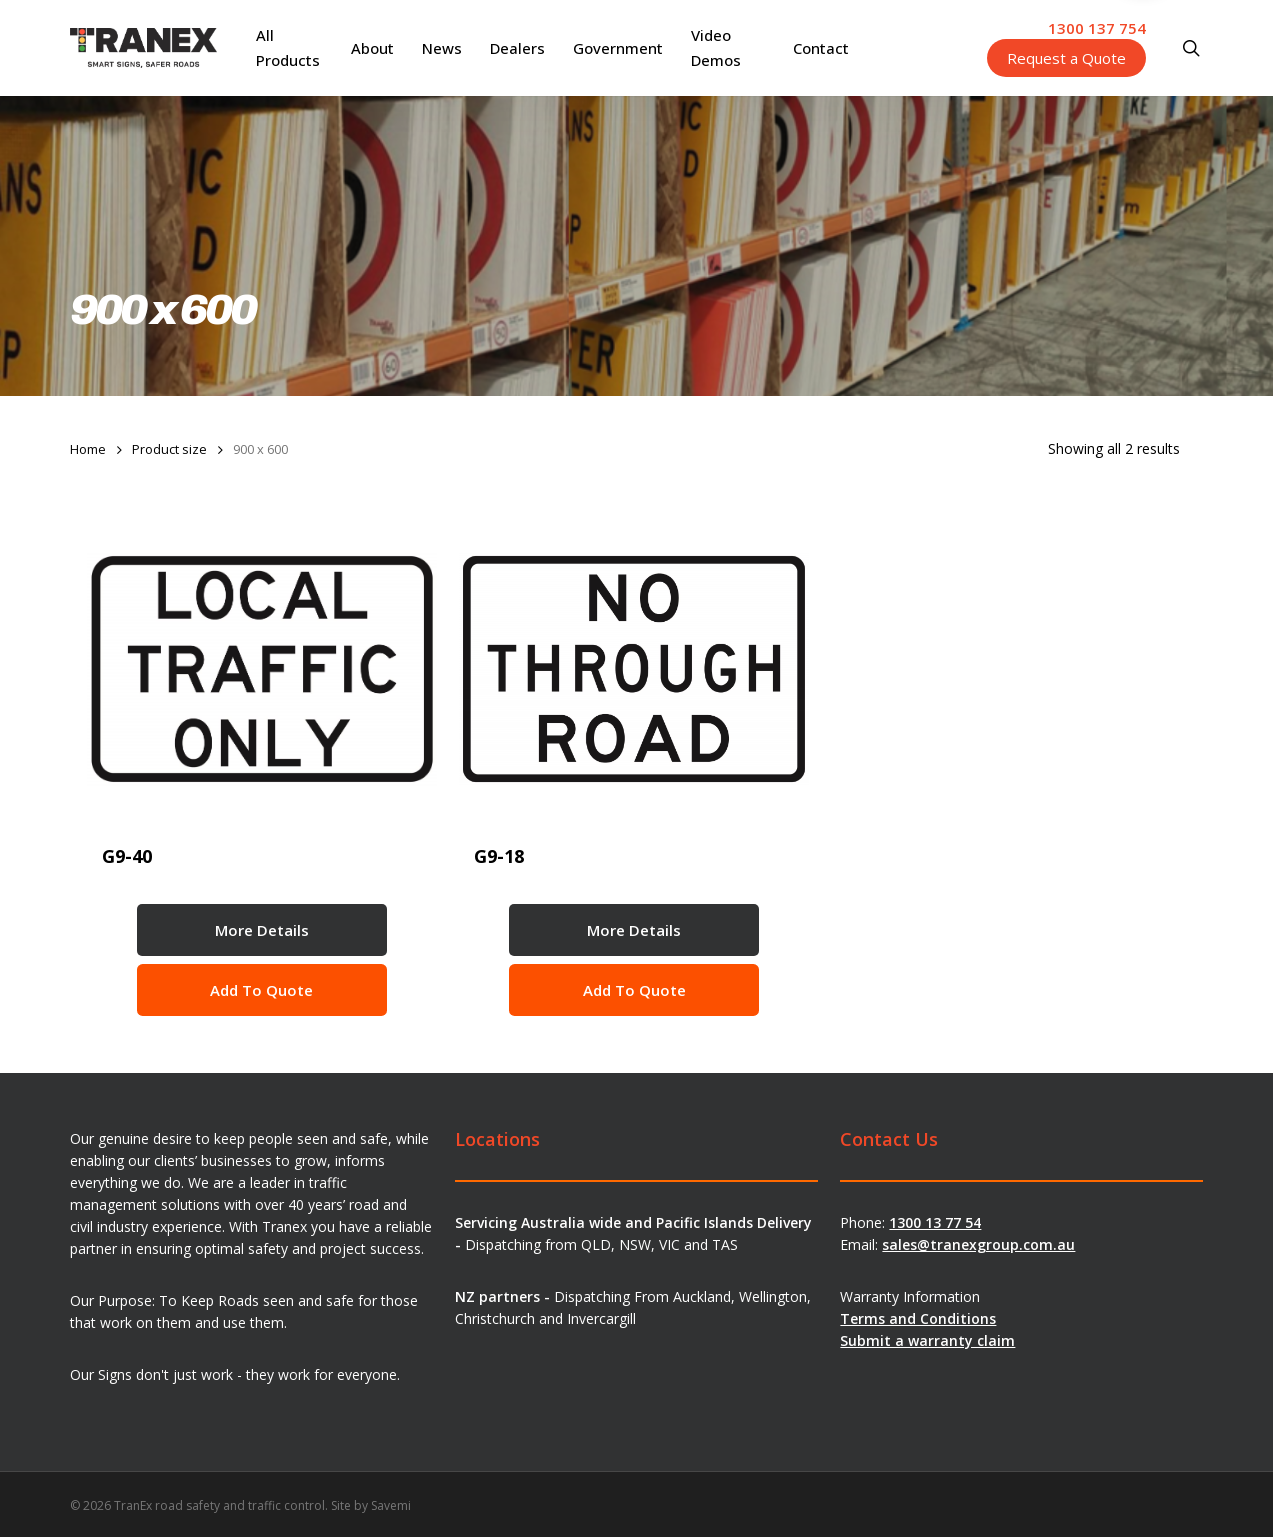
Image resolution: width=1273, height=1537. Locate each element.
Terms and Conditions (918, 1318)
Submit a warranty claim (927, 1340)
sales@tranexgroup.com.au (978, 1244)
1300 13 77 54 (935, 1222)
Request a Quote (1066, 58)
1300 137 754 (1097, 28)
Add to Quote (261, 990)
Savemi (391, 1505)
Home (88, 449)
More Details (262, 930)
